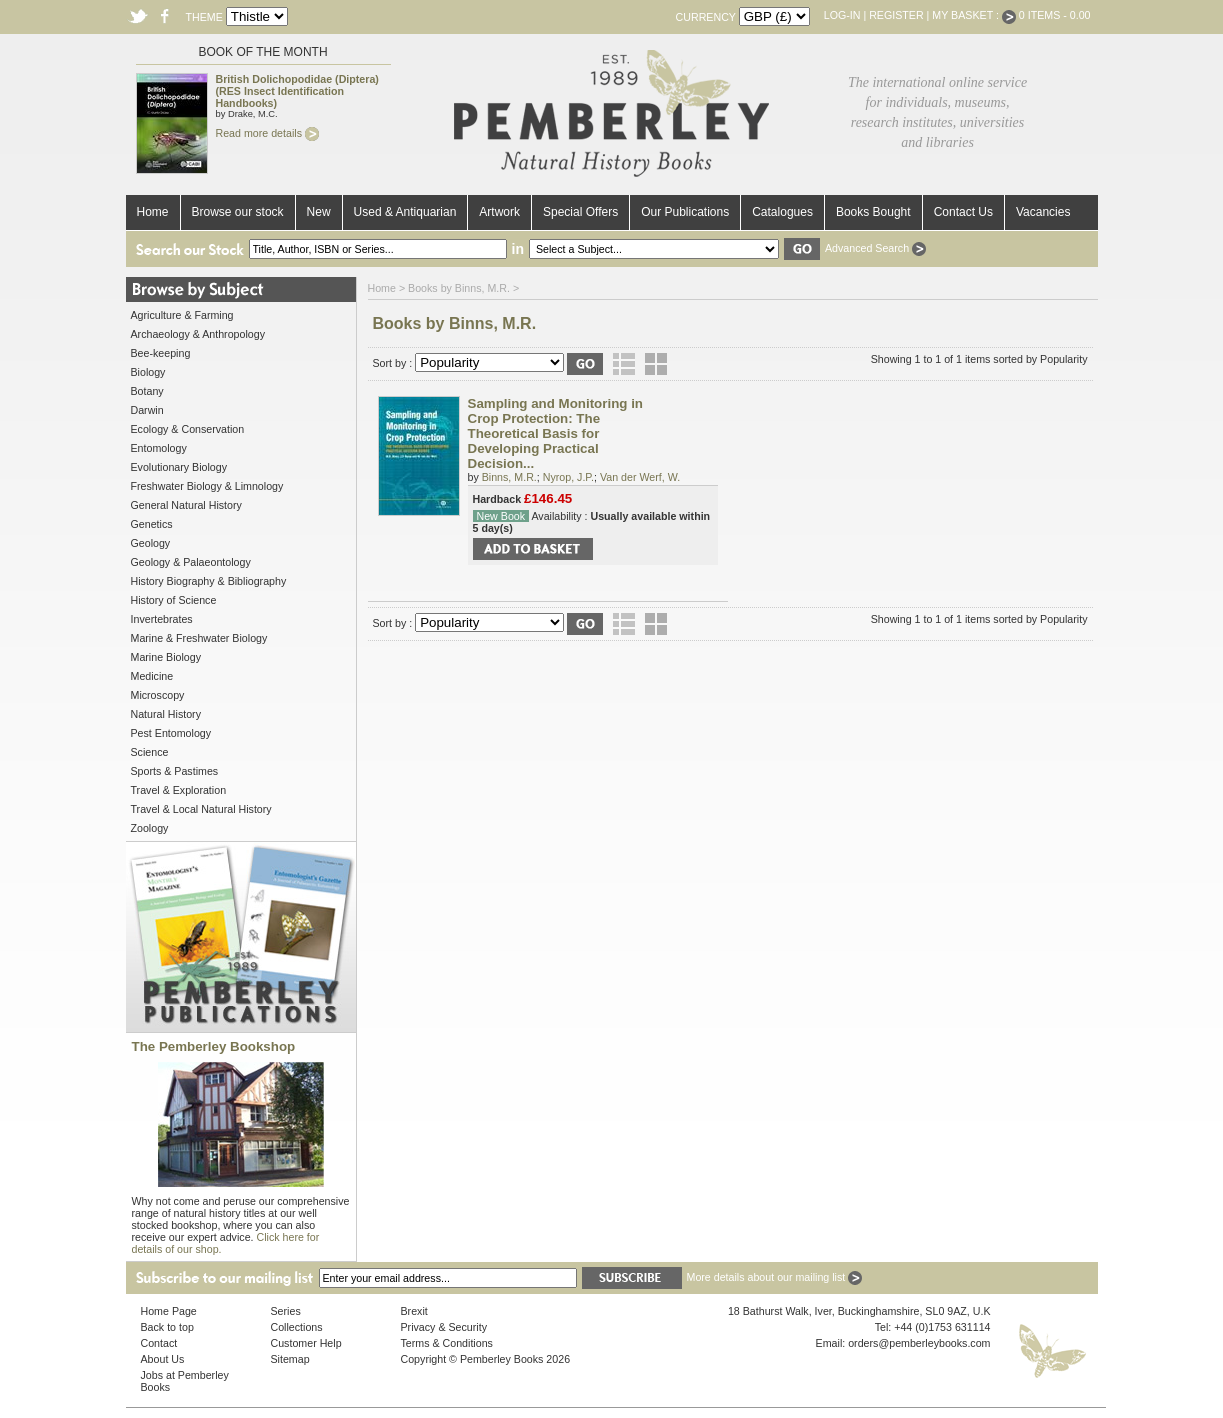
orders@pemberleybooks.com (919, 1343)
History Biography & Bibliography (209, 581)
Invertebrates (162, 619)
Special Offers (580, 212)
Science (150, 752)
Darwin (147, 410)
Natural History (166, 714)
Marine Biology (166, 657)
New (319, 212)
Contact (159, 1343)
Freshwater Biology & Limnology (207, 486)
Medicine (152, 676)
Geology (151, 543)
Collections (297, 1327)
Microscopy (158, 695)
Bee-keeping (161, 353)
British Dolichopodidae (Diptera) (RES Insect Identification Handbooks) (297, 91)
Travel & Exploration (179, 790)
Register (896, 15)
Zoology (150, 828)
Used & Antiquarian (405, 212)
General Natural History (186, 505)
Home (153, 212)
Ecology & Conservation (188, 429)
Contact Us (963, 212)
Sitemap (290, 1359)
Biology (148, 372)
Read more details (267, 133)
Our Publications (685, 212)
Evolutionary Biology (179, 467)
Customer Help (306, 1343)
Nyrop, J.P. (568, 477)
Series (286, 1311)
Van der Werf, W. (640, 477)
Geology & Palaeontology (191, 562)
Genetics (152, 524)
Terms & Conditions (447, 1343)
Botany (147, 391)
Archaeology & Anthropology (198, 334)
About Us (163, 1359)
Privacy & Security (444, 1327)
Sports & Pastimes (175, 771)
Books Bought (873, 212)
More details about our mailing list (775, 1277)
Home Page (169, 1311)
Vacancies (1043, 212)
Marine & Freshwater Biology (199, 638)
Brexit (414, 1311)
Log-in (842, 15)
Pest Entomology (171, 733)
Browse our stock (238, 212)
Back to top (167, 1327)
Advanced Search (875, 248)
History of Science (174, 600)
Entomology (159, 448)
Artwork (499, 212)
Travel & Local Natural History (201, 809)
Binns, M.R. (509, 477)
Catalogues (782, 212)
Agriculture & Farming (182, 315)
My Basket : (974, 15)
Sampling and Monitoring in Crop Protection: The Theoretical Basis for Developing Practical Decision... (555, 433)
